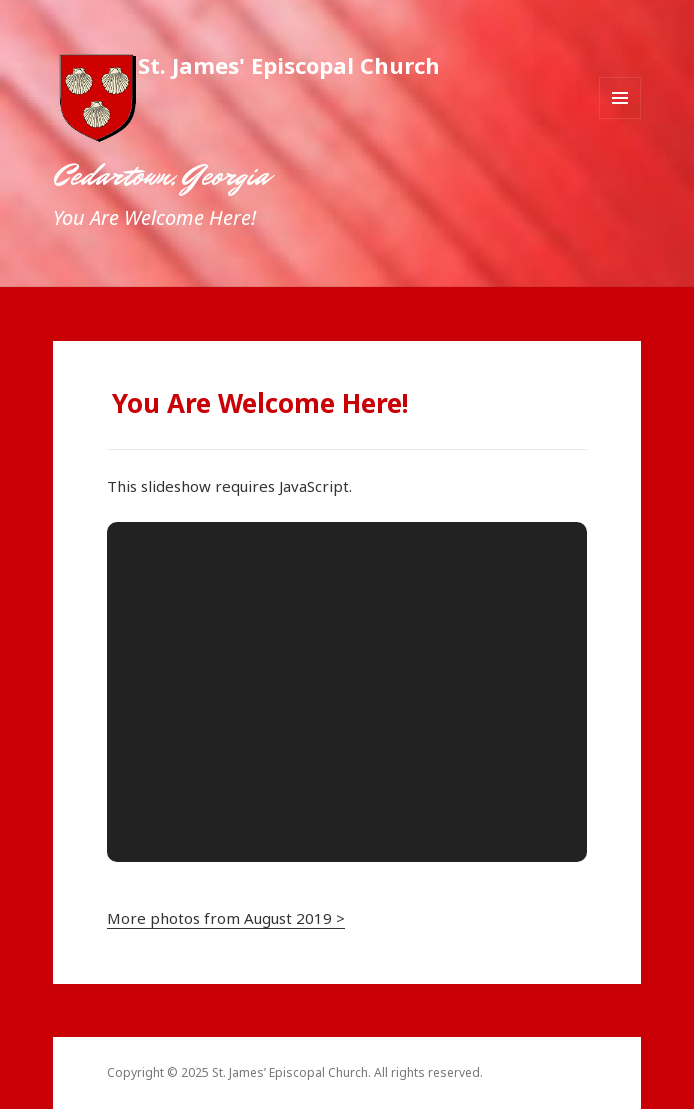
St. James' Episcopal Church (289, 65)
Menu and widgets (620, 118)
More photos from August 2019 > (226, 918)
